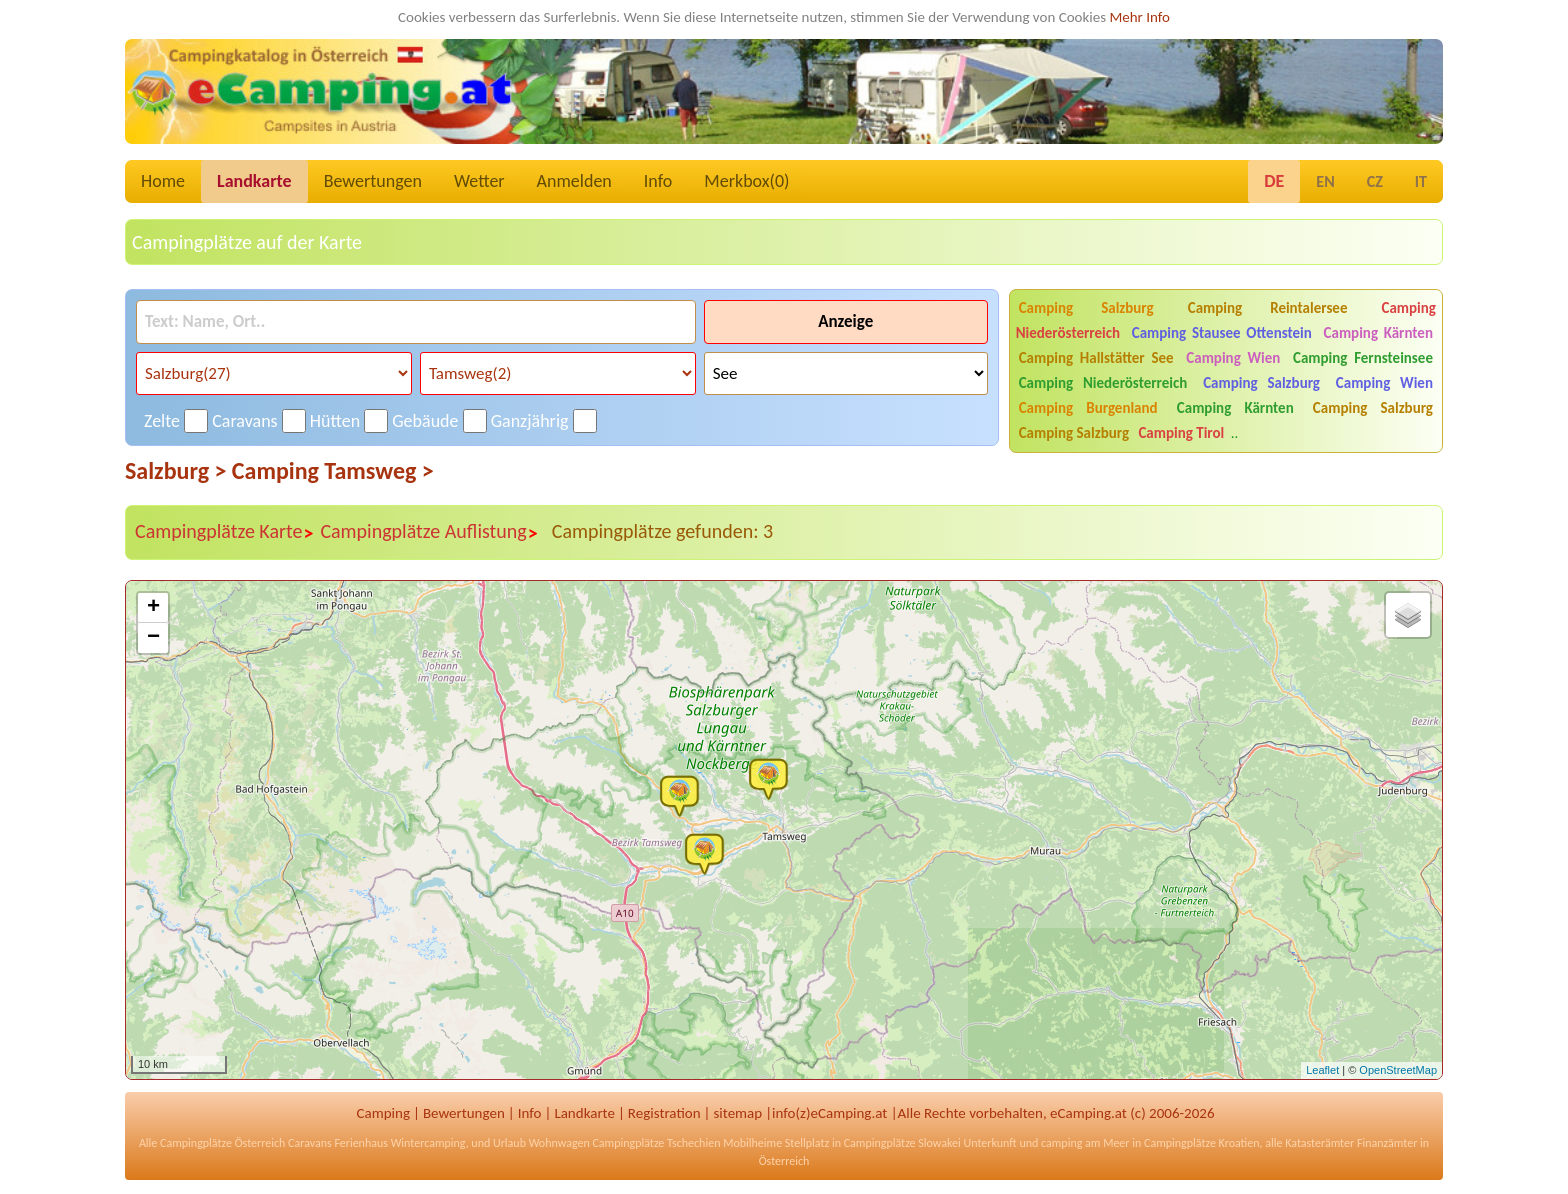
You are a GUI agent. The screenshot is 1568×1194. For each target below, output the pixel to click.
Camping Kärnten (1378, 333)
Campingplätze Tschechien (656, 1143)
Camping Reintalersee (1268, 308)
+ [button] (153, 608)
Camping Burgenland (1088, 408)
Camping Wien (1233, 358)
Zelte (162, 421)
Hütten (335, 421)
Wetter (479, 181)
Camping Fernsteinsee (1363, 358)
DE (1274, 181)
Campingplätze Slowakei (902, 1143)
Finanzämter (1387, 1143)
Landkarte (254, 181)
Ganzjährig (530, 421)
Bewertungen (373, 181)
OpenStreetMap (1398, 1070)
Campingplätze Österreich (222, 1143)
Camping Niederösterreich (1103, 383)
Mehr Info (1139, 17)
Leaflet (1322, 1070)
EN (1325, 181)
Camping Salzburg (1086, 308)
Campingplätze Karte (224, 532)
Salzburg (175, 470)
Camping (383, 1113)
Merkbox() (746, 181)
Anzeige (845, 321)
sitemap (737, 1113)
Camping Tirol (1181, 433)
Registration (664, 1113)
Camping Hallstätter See (1096, 358)
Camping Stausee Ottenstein (1222, 333)
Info (658, 181)
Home (163, 181)
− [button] (153, 638)
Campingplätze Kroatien (1202, 1143)
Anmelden (574, 181)
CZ (1375, 181)
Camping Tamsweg (333, 470)
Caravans (244, 421)
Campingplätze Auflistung (429, 532)
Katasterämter (1319, 1143)
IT (1421, 181)
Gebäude (425, 421)
